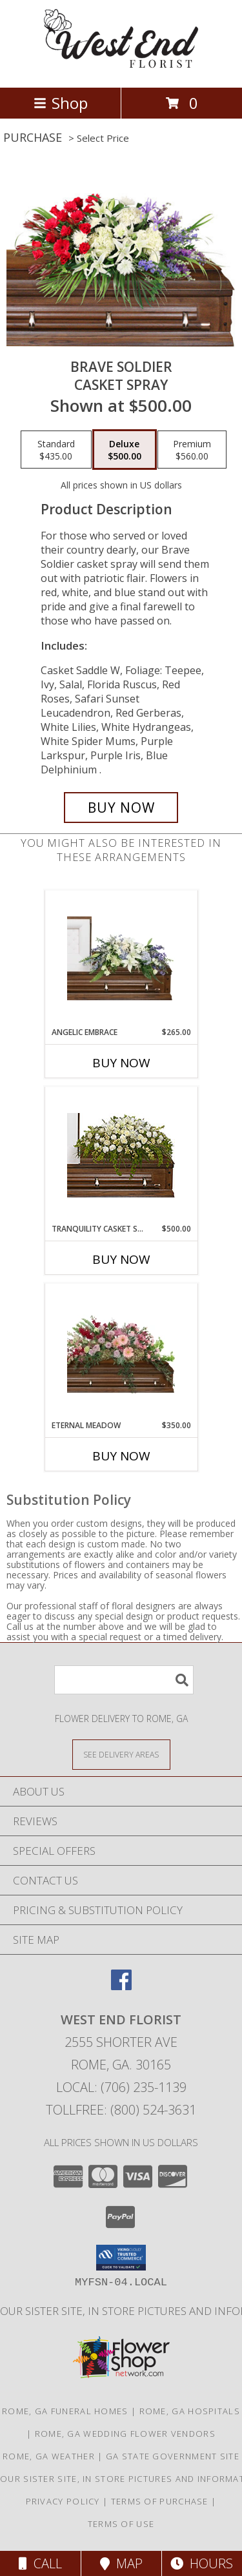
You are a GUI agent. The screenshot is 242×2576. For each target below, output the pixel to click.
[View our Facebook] (121, 1986)
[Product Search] (124, 1679)
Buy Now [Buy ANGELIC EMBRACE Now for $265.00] (121, 1062)
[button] (121, 2258)
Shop (61, 102)
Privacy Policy (63, 2501)
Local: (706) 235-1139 (121, 2087)
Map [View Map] (121, 2563)
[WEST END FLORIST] (121, 69)
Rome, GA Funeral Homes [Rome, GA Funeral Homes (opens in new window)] (65, 2411)
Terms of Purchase (159, 2501)
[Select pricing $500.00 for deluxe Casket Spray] (124, 450)
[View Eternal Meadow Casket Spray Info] (121, 1351)
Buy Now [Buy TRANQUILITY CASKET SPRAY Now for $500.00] (121, 1259)
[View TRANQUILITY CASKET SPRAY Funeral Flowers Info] (121, 1155)
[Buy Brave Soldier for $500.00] (121, 807)
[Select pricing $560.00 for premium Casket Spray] (192, 450)
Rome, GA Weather (49, 2456)
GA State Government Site (172, 2456)
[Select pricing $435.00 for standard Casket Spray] (56, 450)
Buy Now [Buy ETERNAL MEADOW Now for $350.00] (121, 1456)
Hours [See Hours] (201, 2563)
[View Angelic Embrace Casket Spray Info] (121, 958)
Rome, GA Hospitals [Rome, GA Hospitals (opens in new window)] (189, 2411)
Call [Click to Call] (40, 2563)
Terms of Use (121, 2524)
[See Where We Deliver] (121, 1754)
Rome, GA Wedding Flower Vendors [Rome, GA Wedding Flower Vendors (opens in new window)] (125, 2433)
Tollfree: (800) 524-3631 (121, 2109)
